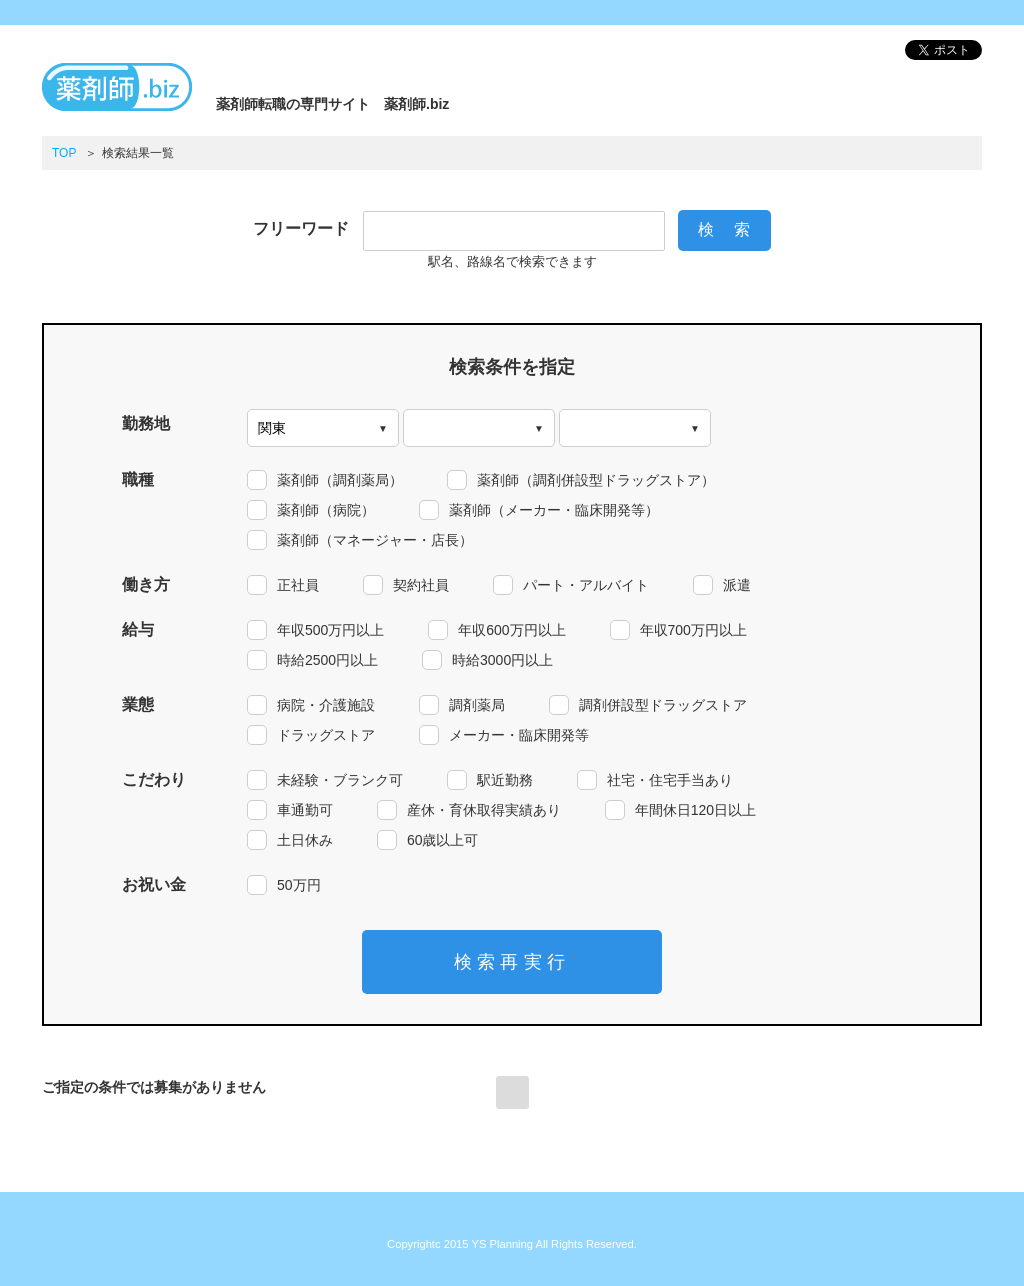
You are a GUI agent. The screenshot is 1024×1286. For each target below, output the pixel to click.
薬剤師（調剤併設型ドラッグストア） (596, 480)
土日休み (305, 840)
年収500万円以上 (330, 630)
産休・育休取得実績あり (484, 810)
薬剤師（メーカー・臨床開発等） (554, 510)
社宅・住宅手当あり (670, 780)
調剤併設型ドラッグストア (663, 705)
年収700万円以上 (693, 630)
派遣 (737, 585)
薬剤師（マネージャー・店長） (375, 540)
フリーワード (301, 228)
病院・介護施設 (326, 705)
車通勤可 (305, 810)
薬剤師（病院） (326, 510)
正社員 (298, 585)
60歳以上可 (443, 840)
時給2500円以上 (327, 660)
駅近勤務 (505, 780)
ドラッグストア (326, 735)
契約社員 (421, 585)
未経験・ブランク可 (340, 780)
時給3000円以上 (502, 660)
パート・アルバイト (586, 585)
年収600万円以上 (511, 630)
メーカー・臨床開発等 (519, 735)
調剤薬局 (477, 705)
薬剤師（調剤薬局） (340, 480)
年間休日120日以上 (695, 810)
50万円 (299, 885)
